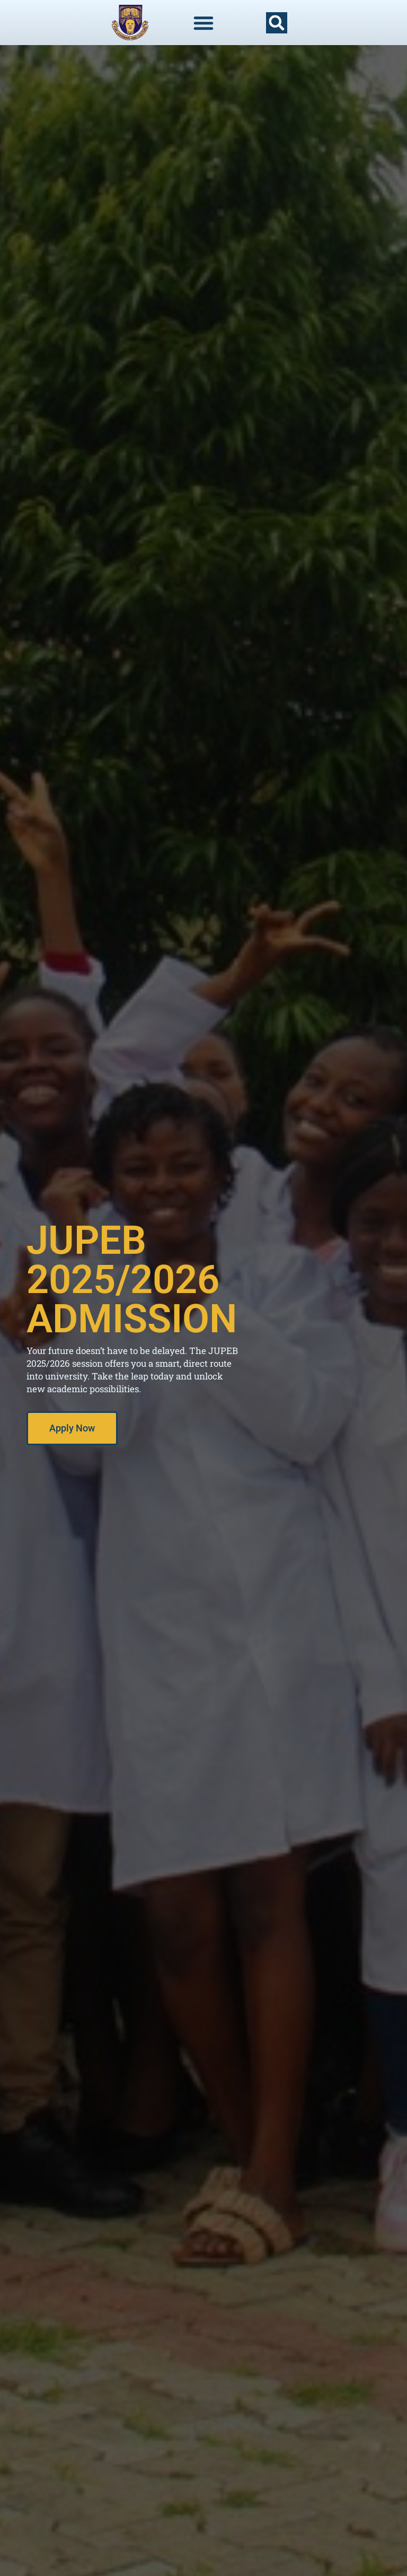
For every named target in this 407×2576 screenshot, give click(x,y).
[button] (276, 22)
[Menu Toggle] (203, 22)
